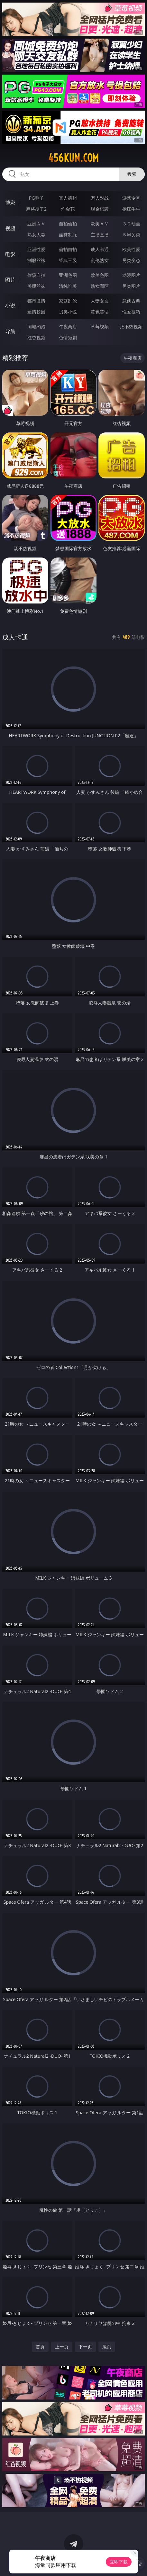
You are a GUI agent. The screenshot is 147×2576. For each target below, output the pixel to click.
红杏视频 (36, 337)
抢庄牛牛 (131, 209)
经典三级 (68, 260)
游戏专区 (131, 198)
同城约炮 (36, 326)
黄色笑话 (100, 312)
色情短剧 (68, 337)
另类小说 (68, 312)
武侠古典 (131, 301)
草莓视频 (100, 326)
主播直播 (100, 234)
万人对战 (100, 198)
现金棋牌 (100, 209)
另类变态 (131, 260)
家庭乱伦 (68, 301)
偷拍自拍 (68, 249)
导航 (10, 331)
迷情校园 (36, 312)
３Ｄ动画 (131, 224)
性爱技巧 (131, 312)
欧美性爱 (131, 249)
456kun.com (73, 157)
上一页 (62, 2347)
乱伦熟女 (100, 260)
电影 (10, 254)
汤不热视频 (131, 326)
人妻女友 (100, 301)
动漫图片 (131, 275)
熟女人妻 (36, 234)
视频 (10, 228)
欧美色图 (100, 275)
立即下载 (119, 2562)
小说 (10, 305)
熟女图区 (100, 286)
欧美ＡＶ (100, 224)
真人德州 (68, 198)
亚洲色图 (68, 275)
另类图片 (131, 286)
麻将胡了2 (36, 209)
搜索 (131, 174)
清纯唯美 (68, 286)
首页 (40, 2347)
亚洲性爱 (36, 249)
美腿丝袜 (36, 286)
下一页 (85, 2347)
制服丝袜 (36, 260)
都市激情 (36, 301)
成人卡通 (100, 249)
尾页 (106, 2347)
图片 (10, 279)
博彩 (10, 202)
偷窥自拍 (36, 275)
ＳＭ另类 (131, 234)
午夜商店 (68, 326)
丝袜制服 (68, 234)
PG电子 (36, 198)
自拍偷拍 (68, 224)
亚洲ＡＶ (36, 224)
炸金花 (68, 209)
